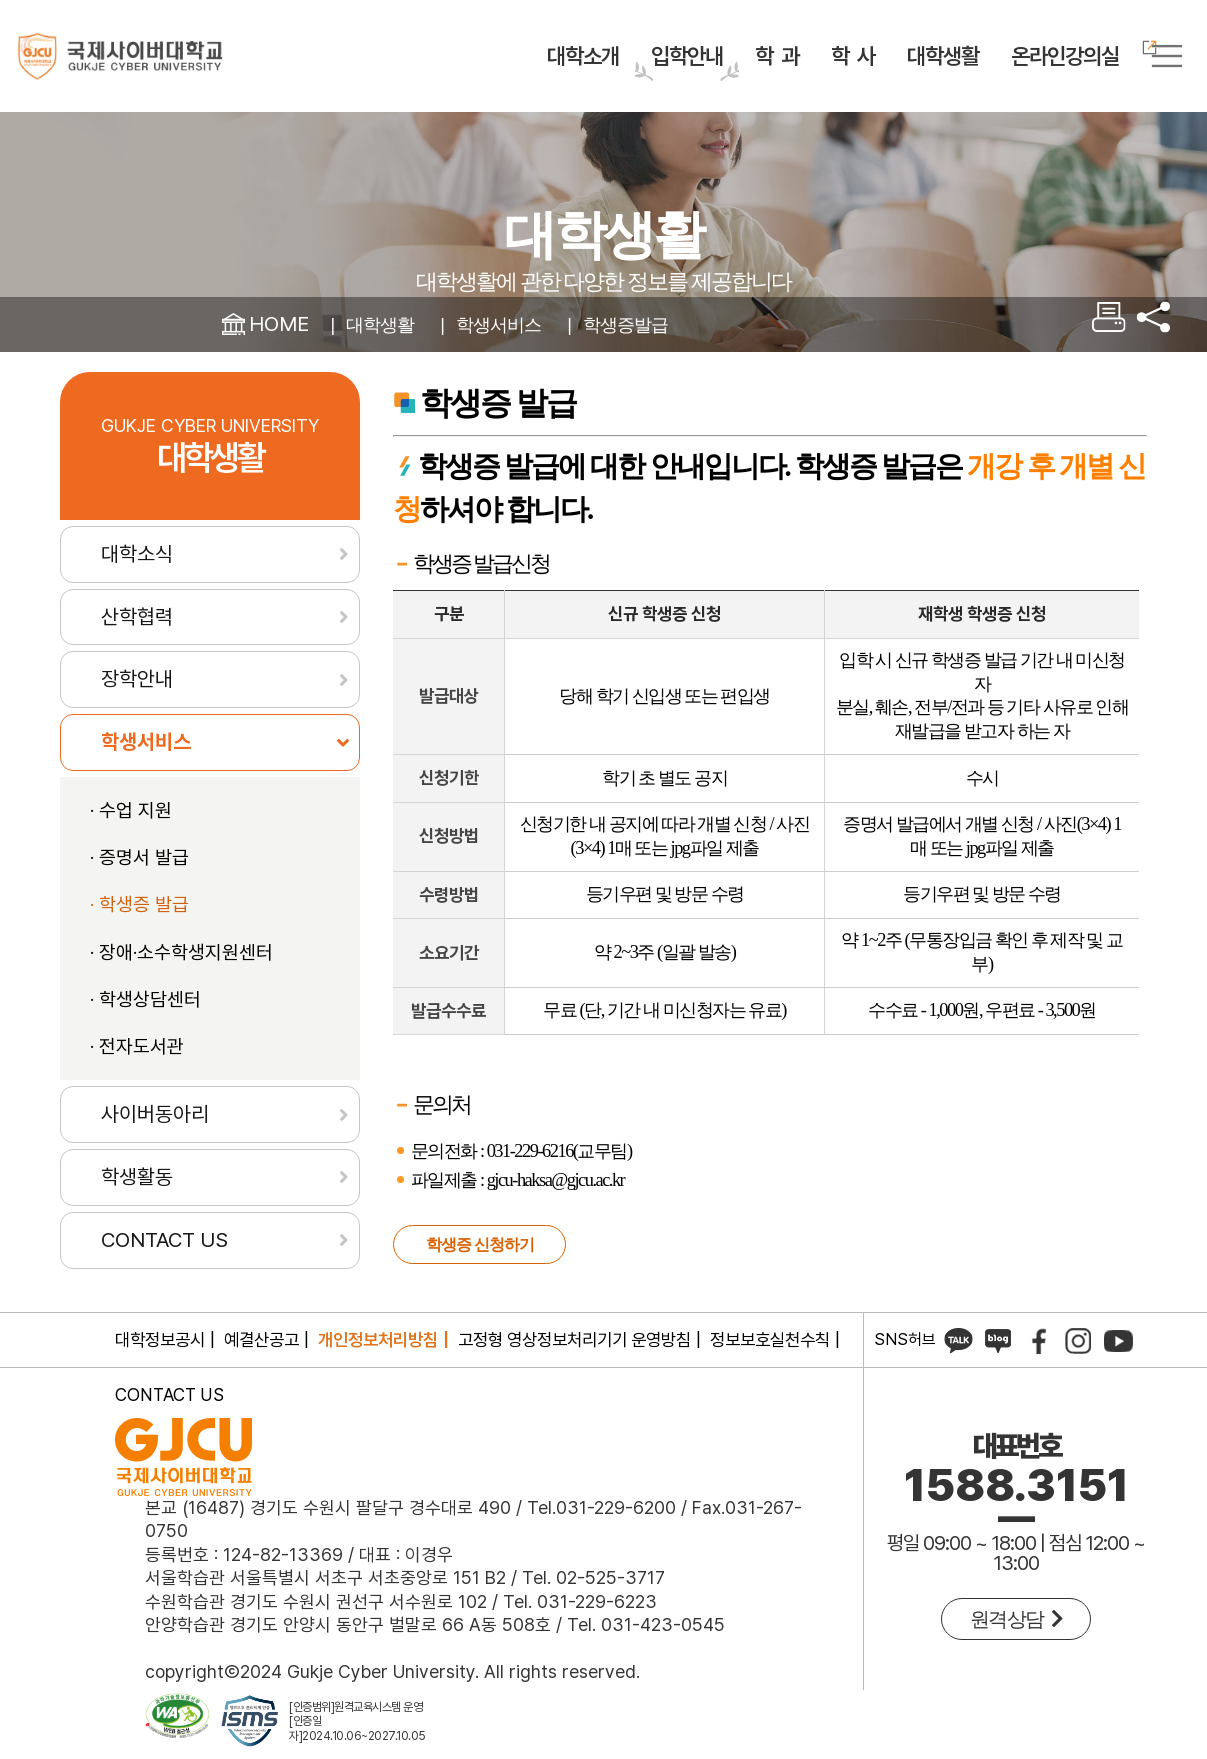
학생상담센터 (150, 1034)
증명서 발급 (144, 893)
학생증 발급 (144, 940)
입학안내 (687, 56)
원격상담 (1016, 1628)
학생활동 (137, 1211)
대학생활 (943, 56)
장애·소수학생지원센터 (186, 987)
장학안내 (137, 714)
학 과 (777, 56)
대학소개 (583, 56)
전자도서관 (141, 1081)
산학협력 (137, 651)
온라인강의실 (1065, 52)
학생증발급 (659, 324)
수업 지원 (135, 845)
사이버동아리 (155, 1149)
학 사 (853, 56)
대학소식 (137, 588)
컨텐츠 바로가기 (0, 0)
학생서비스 (518, 324)
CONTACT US (164, 1274)
